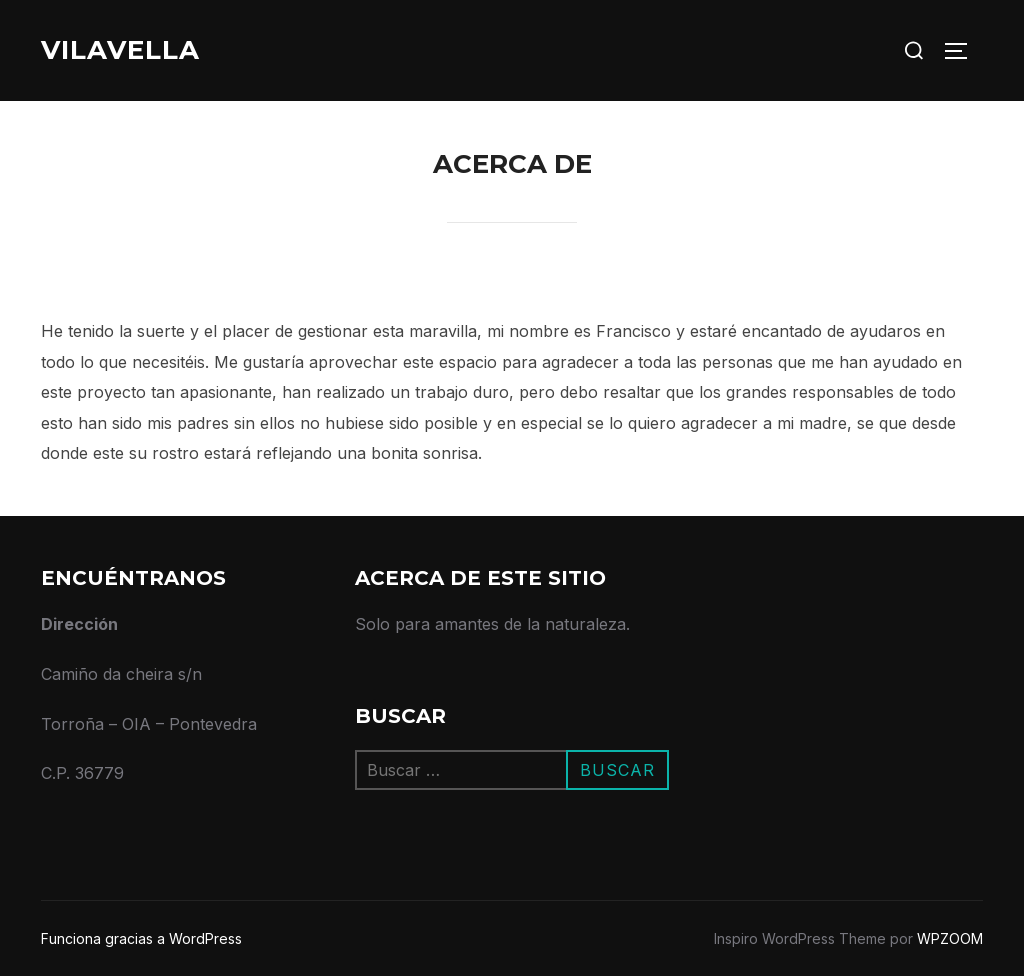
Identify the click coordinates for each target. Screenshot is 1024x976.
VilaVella (120, 50)
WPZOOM (950, 938)
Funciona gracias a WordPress (141, 938)
